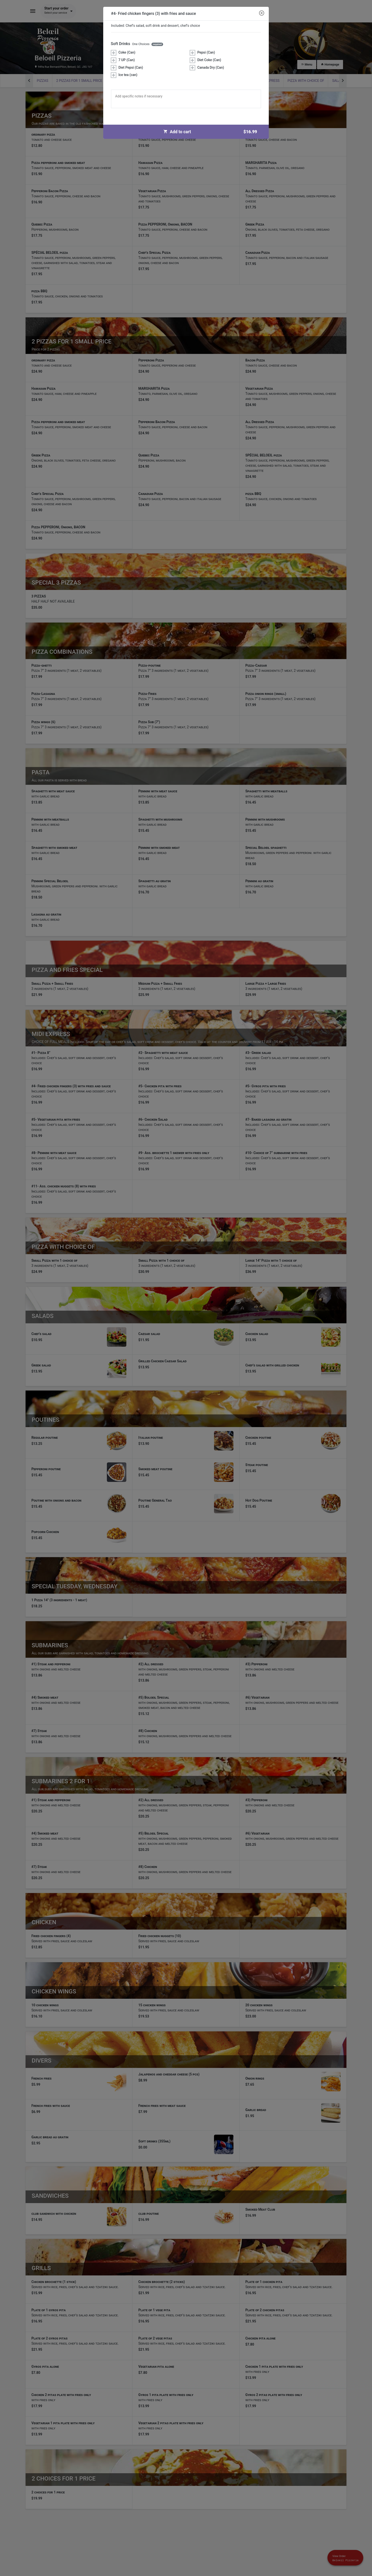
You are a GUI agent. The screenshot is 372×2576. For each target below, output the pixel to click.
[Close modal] (262, 13)
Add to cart (212, 132)
